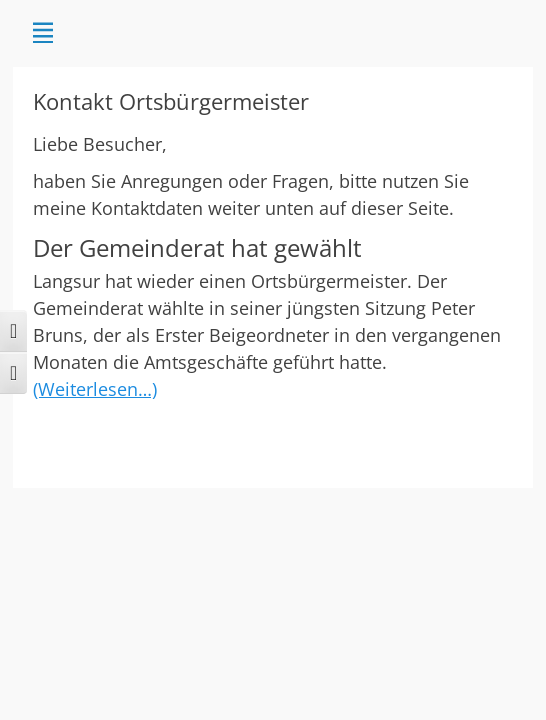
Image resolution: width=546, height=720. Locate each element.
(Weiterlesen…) (95, 389)
